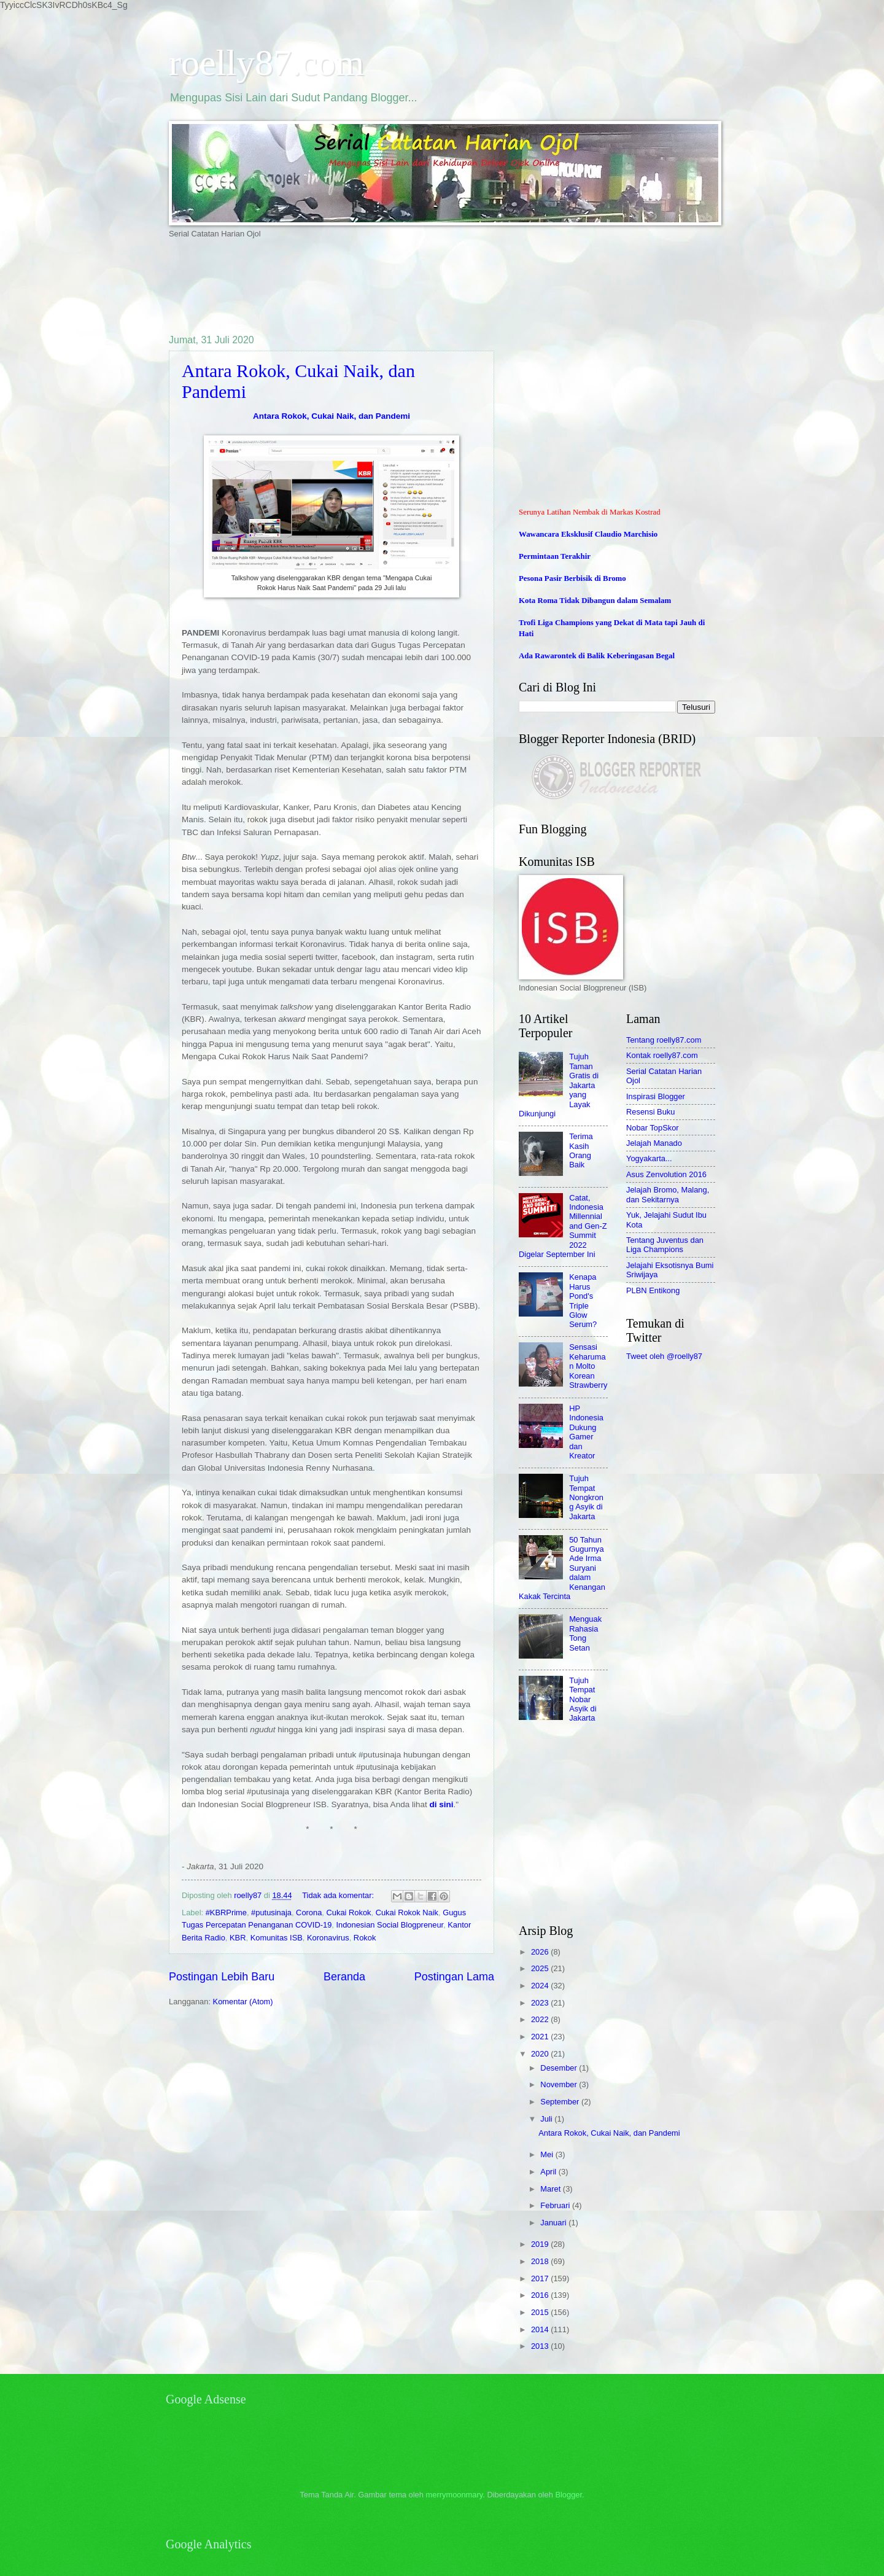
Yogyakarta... (649, 1158)
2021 (541, 2036)
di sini (441, 1804)
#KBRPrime (226, 1912)
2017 (541, 2278)
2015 (541, 2312)
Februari (556, 2205)
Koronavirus (328, 1937)
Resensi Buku (650, 1111)
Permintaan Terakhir (555, 556)
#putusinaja (271, 1912)
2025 (541, 1968)
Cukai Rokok (349, 1912)
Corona (309, 1912)
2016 (541, 2295)
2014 (541, 2329)
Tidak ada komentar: (339, 1895)
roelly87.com (266, 62)
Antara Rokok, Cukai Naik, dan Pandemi (331, 416)
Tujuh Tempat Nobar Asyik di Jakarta (582, 1699)
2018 (541, 2261)
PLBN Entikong (653, 1290)
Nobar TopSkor (652, 1127)
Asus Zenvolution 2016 (666, 1174)
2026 (541, 1951)
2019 (541, 2244)
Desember (559, 2067)
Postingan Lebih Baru (221, 1977)
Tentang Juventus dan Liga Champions (665, 1244)
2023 (541, 2002)
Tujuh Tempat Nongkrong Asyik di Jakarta (586, 1497)
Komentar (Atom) (243, 2001)
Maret (551, 2188)
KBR (238, 1937)
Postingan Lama (454, 1977)
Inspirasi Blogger (655, 1096)
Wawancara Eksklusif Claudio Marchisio (588, 534)
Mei (547, 2154)
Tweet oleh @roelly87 (664, 1356)
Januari (554, 2222)
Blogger (568, 2494)
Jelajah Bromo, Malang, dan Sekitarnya (667, 1194)
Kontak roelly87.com (662, 1055)
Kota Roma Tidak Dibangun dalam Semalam (595, 600)
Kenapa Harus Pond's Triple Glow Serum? (583, 1300)
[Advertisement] (392, 285)
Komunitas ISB (276, 1937)
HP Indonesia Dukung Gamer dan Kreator (586, 1432)
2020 (541, 2053)
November (559, 2084)
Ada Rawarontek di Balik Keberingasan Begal (597, 656)
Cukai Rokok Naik (407, 1912)
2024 (541, 1985)
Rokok (365, 1937)
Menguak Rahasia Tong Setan (585, 1633)
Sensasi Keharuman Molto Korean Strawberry (588, 1366)
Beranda (344, 1977)
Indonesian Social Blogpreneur (389, 1924)
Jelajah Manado (654, 1143)
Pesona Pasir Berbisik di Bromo (572, 578)
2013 (541, 2346)
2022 (541, 2019)
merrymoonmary (454, 2494)
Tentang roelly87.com (663, 1040)
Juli (547, 2118)
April (549, 2171)
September (560, 2101)
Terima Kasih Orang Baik (581, 1150)
